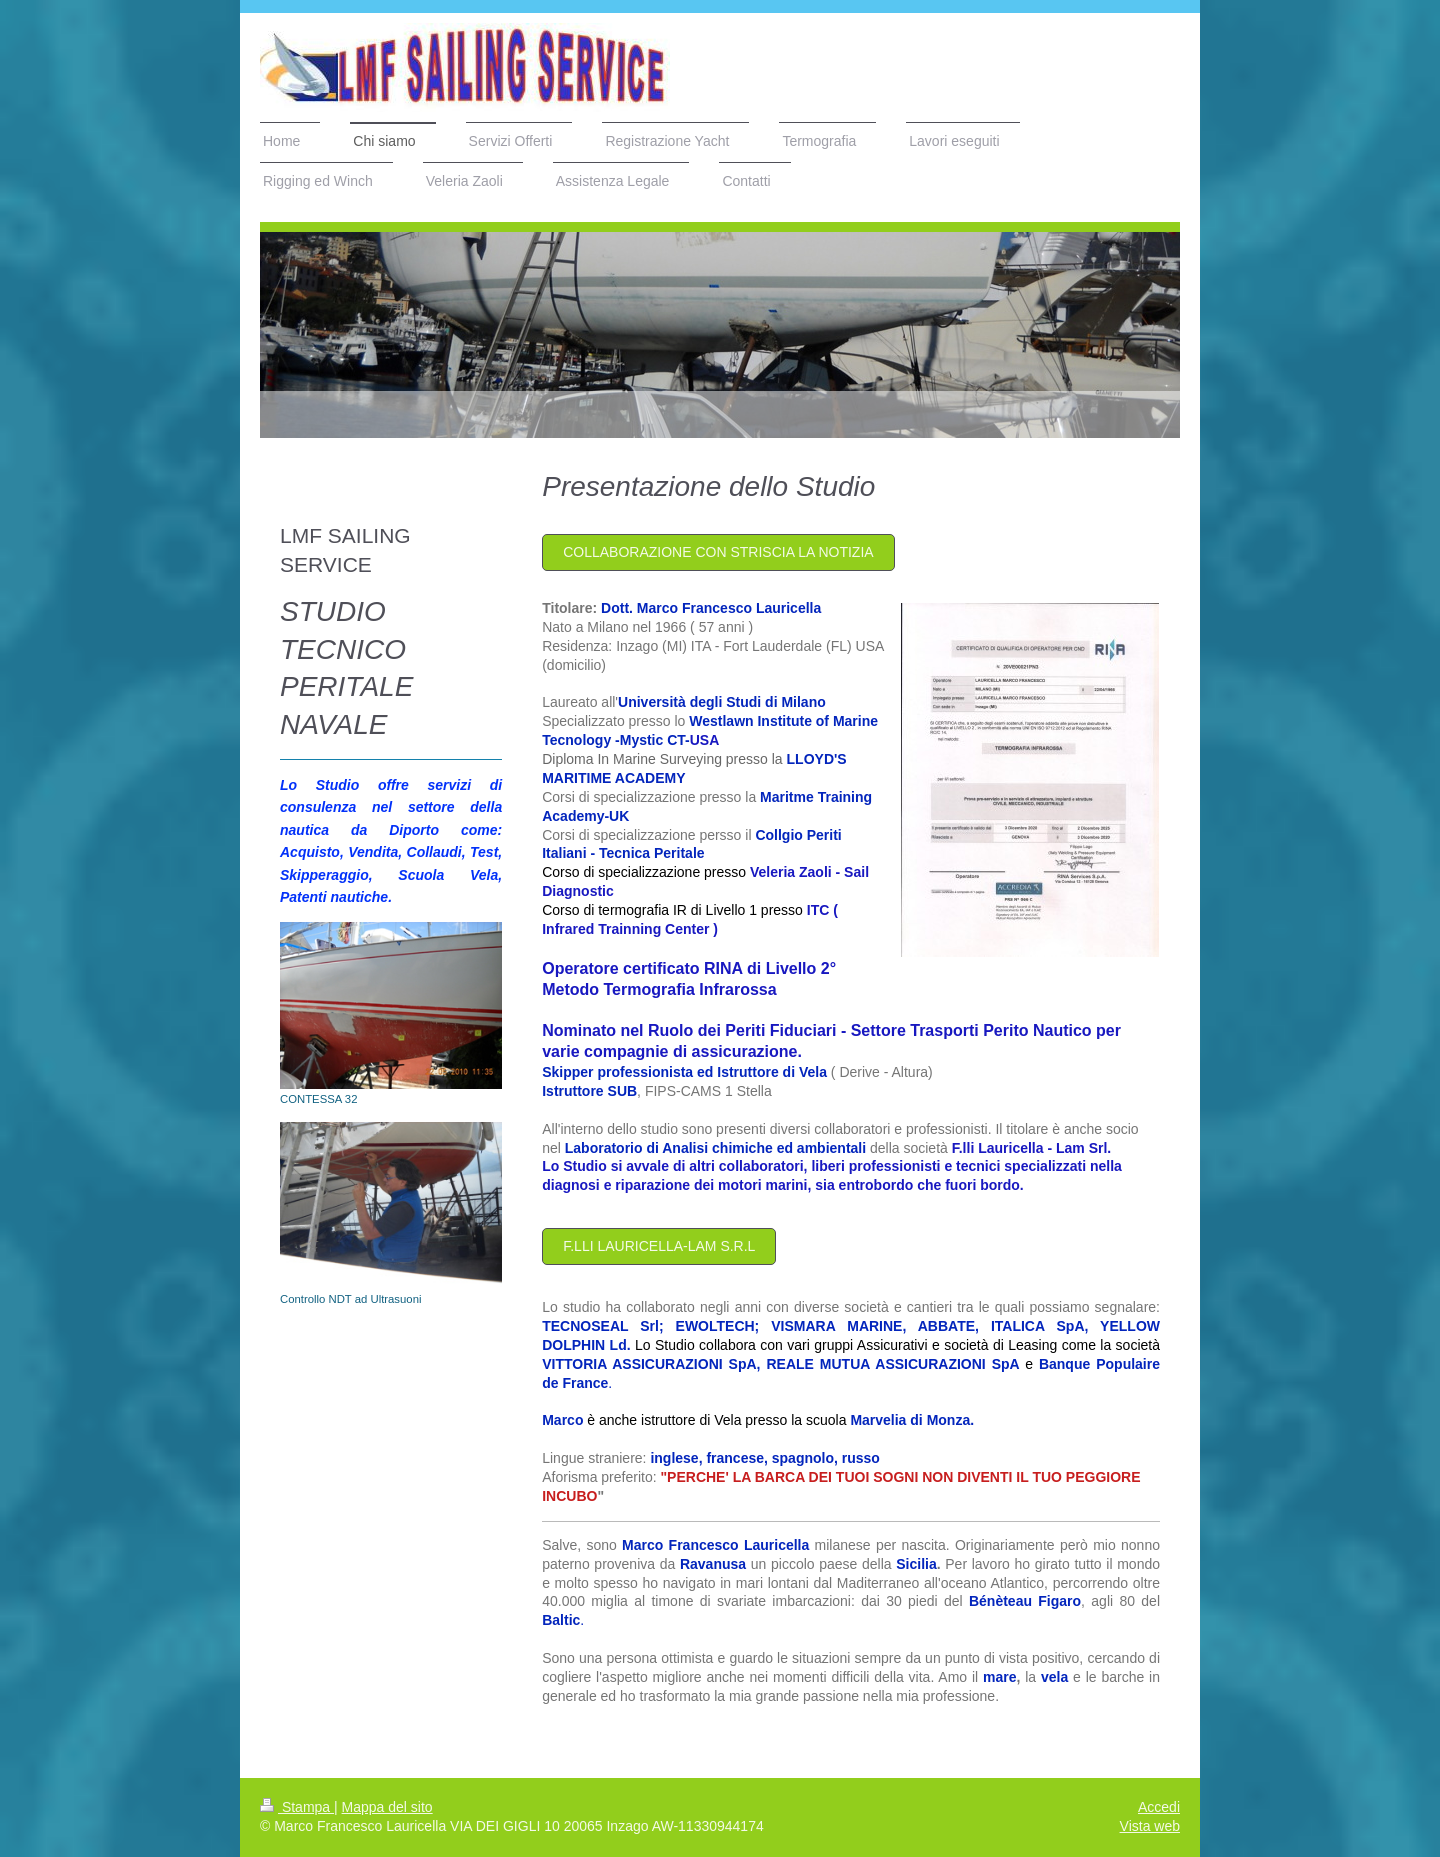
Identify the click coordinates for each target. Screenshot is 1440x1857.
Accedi (1159, 1807)
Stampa (297, 1807)
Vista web (1150, 1826)
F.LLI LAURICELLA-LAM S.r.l (659, 1246)
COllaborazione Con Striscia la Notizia (718, 552)
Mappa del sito (387, 1807)
